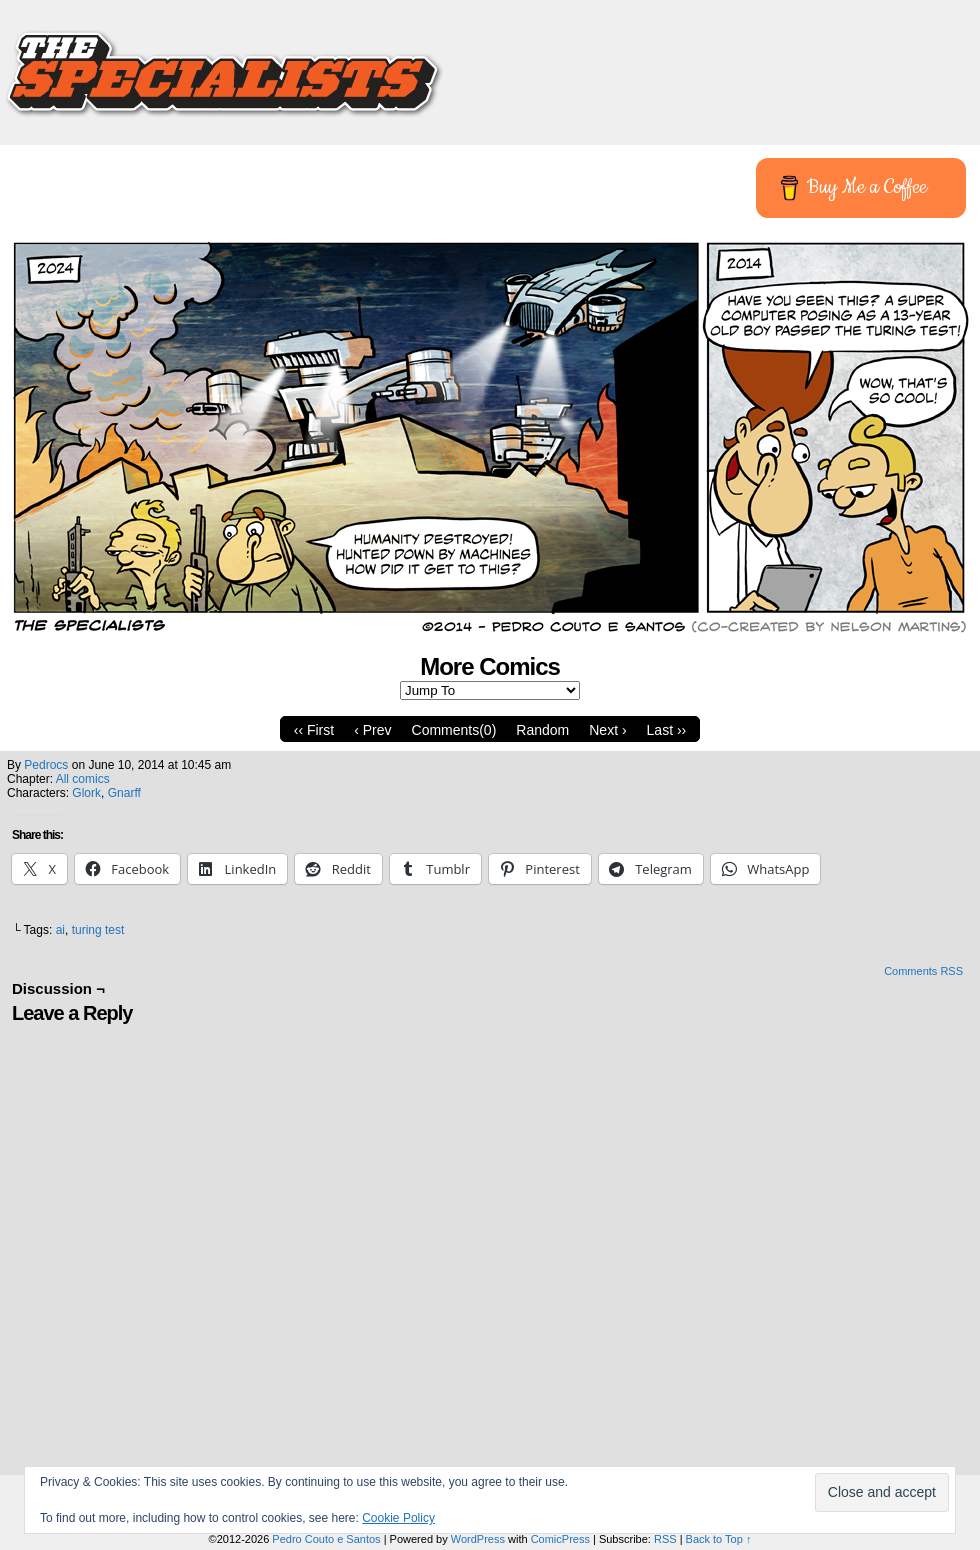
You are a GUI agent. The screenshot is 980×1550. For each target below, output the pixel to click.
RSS (665, 1539)
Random (542, 730)
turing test (98, 930)
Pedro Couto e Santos (326, 1539)
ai (60, 930)
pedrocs (46, 765)
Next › (607, 730)
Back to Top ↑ (719, 1539)
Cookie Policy (398, 1518)
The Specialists (490, 65)
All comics (83, 779)
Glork (86, 793)
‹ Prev (372, 730)
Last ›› (667, 730)
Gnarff (124, 793)
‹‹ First (314, 730)
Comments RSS (923, 971)
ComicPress (560, 1539)
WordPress (478, 1539)
